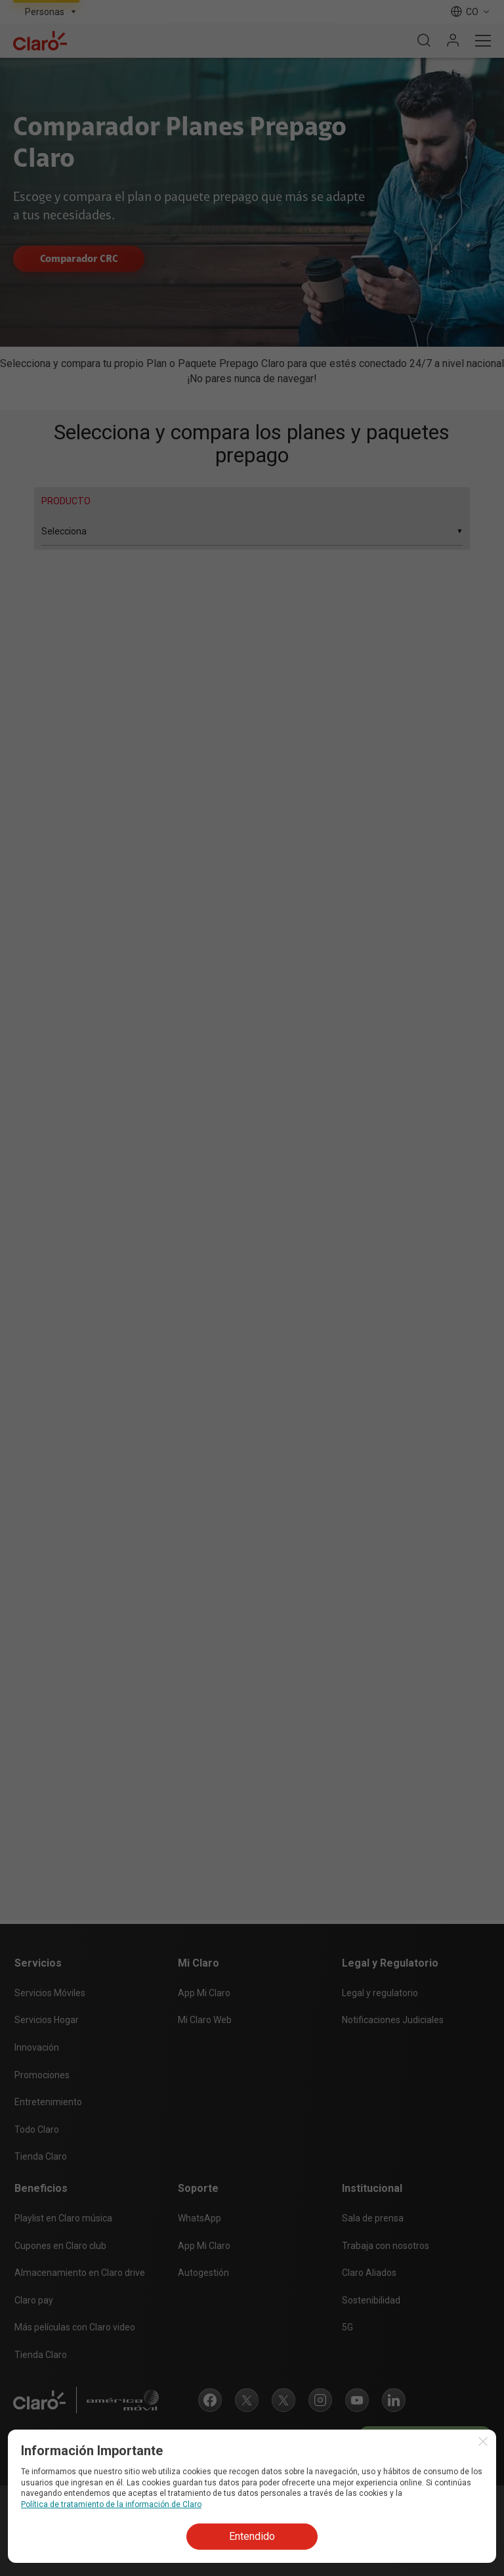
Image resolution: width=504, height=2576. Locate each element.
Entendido (252, 2536)
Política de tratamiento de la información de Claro (111, 2504)
